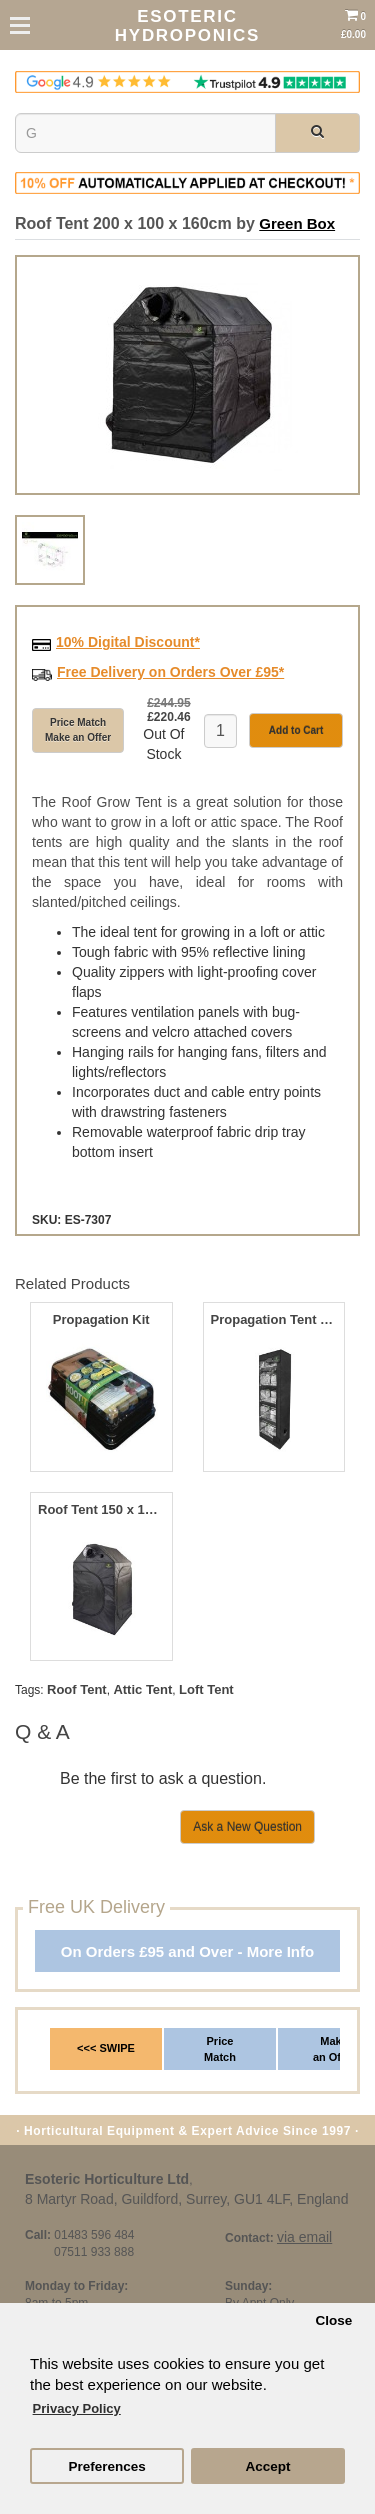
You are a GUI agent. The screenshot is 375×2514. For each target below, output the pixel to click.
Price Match (220, 2049)
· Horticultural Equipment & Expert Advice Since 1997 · (187, 2131)
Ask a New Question (247, 1827)
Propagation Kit (101, 1320)
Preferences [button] (106, 2466)
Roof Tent (77, 1689)
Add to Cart (296, 730)
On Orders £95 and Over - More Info (187, 1951)
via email (304, 2237)
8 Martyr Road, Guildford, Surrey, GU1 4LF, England (186, 2199)
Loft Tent (206, 1689)
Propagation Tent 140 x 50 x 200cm (274, 1320)
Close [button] (333, 2320)
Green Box (297, 223)
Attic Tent (142, 1689)
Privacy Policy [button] (77, 2408)
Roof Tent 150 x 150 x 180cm (101, 1510)
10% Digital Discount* (128, 642)
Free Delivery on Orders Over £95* (170, 672)
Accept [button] (267, 2466)
